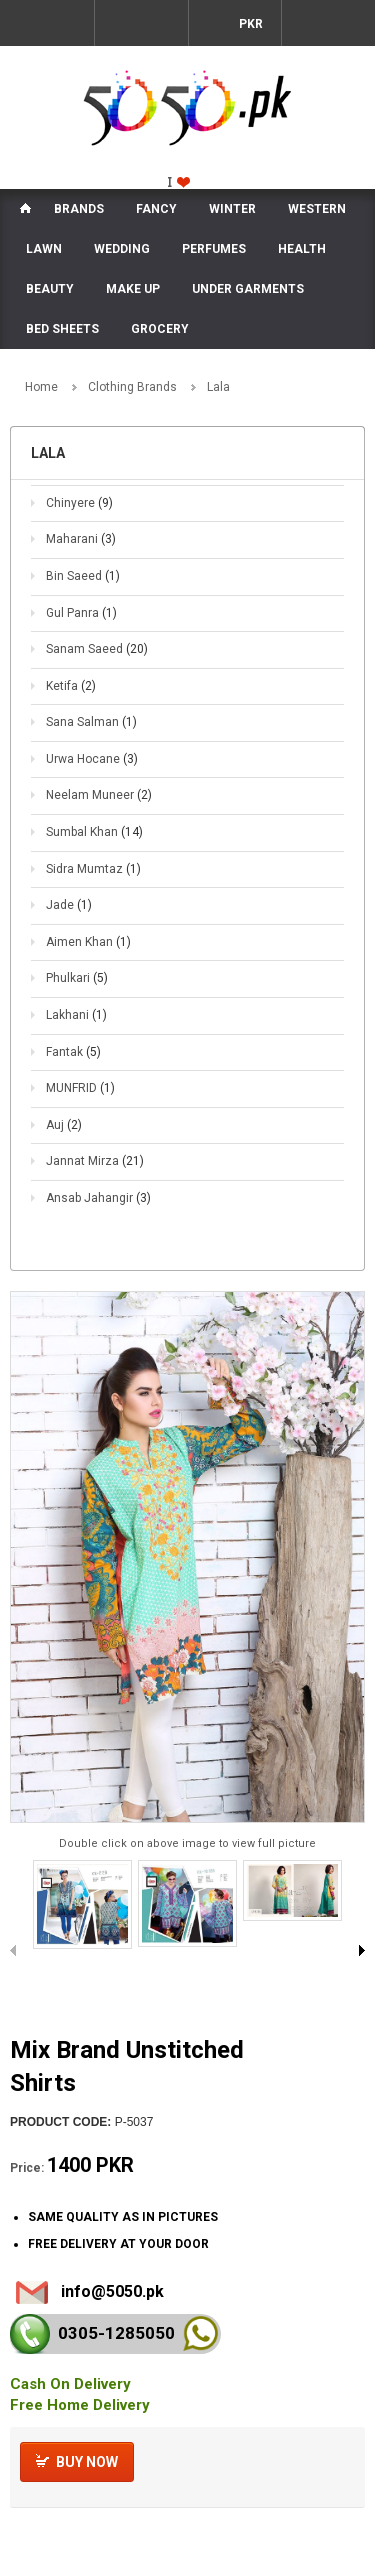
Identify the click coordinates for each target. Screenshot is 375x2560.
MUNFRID (80, 1088)
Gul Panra (81, 613)
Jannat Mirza (95, 1161)
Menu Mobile (47, 23)
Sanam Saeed (97, 649)
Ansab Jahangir (98, 1198)
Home (41, 387)
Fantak (73, 1052)
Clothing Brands (132, 387)
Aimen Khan (88, 942)
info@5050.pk (112, 2291)
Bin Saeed (83, 576)
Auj (64, 1125)
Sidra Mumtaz (93, 869)
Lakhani (76, 1015)
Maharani (81, 539)
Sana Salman (91, 722)
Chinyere (79, 503)
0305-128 (116, 2333)
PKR (249, 24)
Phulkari (77, 978)
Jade (69, 905)
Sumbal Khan (94, 832)
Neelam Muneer (99, 795)
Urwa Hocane (92, 759)
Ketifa (71, 686)
